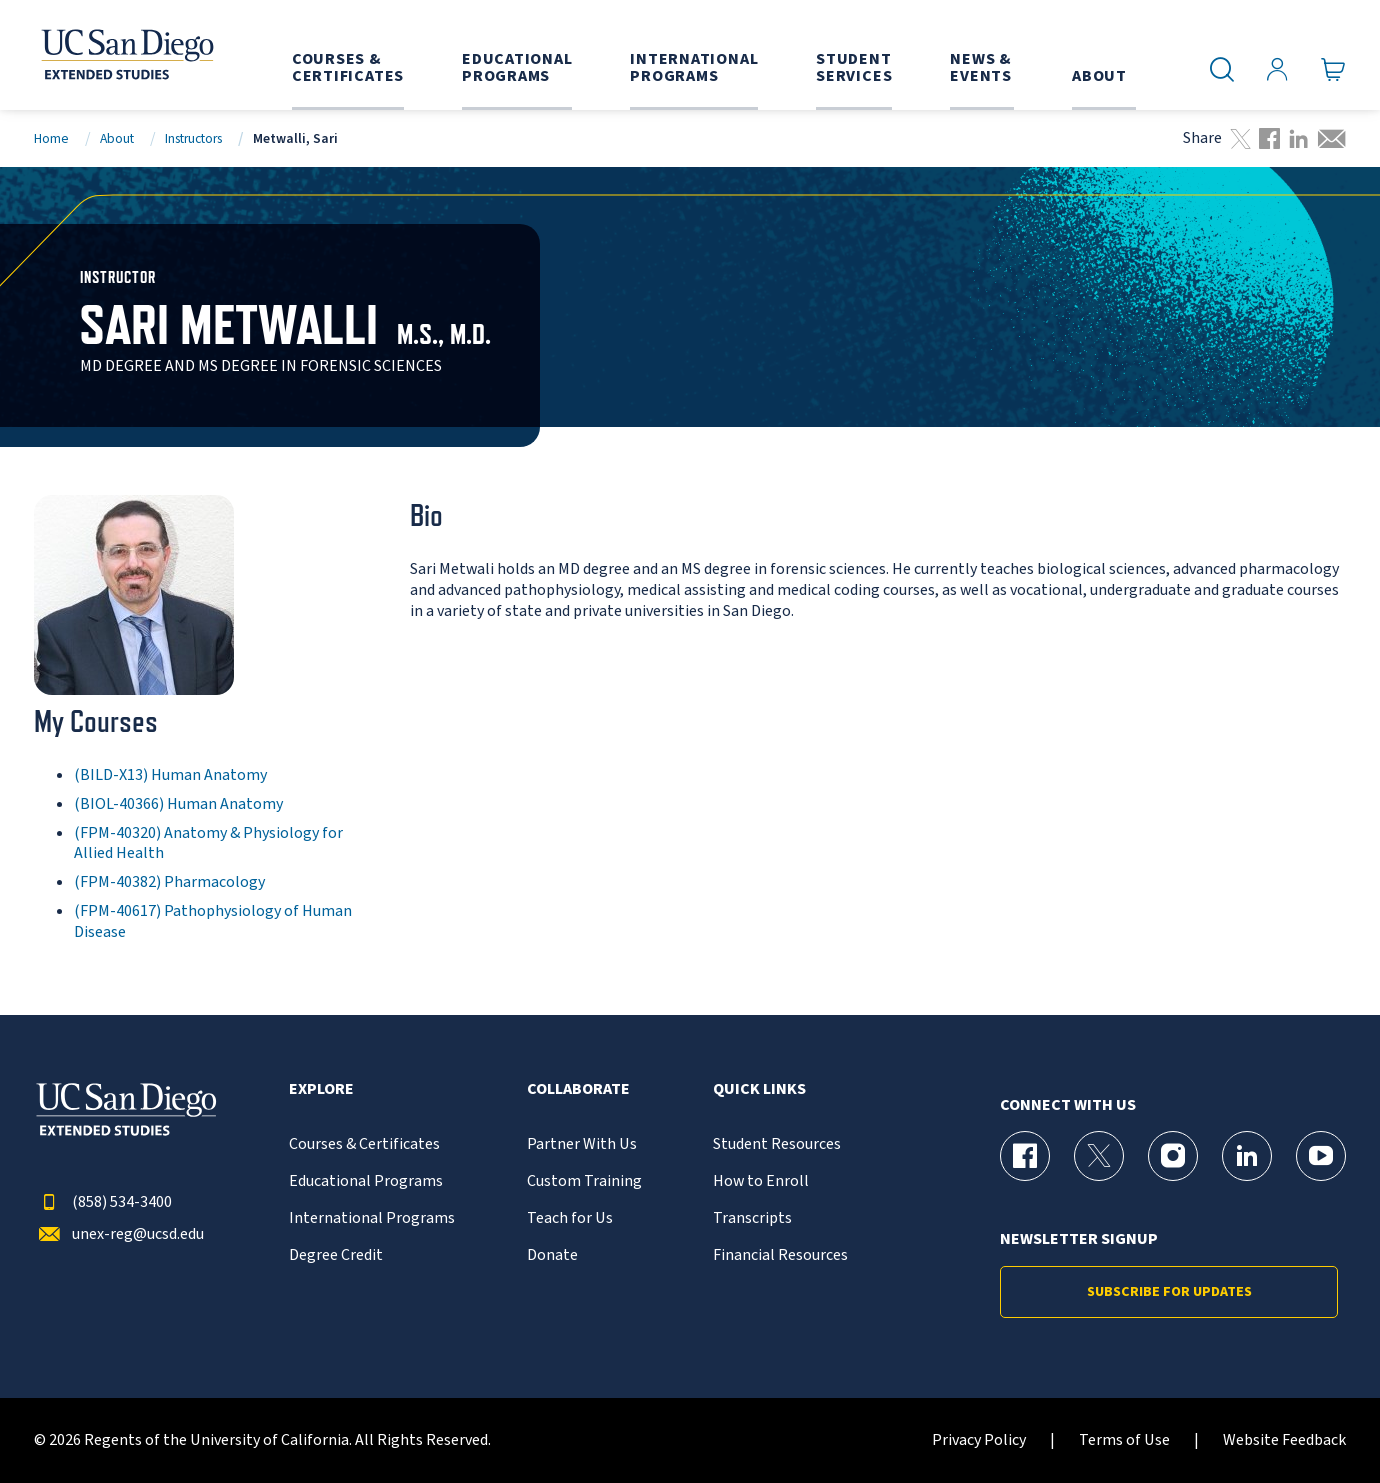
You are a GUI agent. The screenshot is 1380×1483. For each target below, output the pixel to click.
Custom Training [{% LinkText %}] (584, 1181)
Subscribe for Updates (1169, 1292)
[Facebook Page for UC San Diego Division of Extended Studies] (1025, 1156)
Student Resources (777, 1144)
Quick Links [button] (759, 1089)
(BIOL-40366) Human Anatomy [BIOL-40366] (178, 804)
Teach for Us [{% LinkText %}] (570, 1218)
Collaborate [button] (578, 1089)
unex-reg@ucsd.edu (119, 1234)
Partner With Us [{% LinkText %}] (582, 1144)
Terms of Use (1124, 1440)
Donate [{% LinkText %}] (552, 1255)
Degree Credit (336, 1255)
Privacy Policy (979, 1440)
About (117, 138)
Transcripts (752, 1218)
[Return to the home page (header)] (126, 55)
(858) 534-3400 (103, 1202)
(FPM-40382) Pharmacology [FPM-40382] (169, 882)
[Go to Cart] (1333, 70)
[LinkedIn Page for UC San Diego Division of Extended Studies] (1247, 1156)
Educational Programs (366, 1181)
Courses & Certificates (364, 1144)
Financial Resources (780, 1255)
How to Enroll (761, 1181)
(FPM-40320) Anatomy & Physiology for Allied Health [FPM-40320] (208, 843)
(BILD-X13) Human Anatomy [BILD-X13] (170, 775)
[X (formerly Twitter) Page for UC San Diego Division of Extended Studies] (1099, 1156)
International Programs (372, 1218)
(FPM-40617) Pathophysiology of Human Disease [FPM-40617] (213, 921)
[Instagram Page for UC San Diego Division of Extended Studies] (1173, 1156)
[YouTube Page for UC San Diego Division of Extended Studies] (1321, 1156)
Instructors (193, 138)
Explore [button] (321, 1089)
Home (51, 138)
